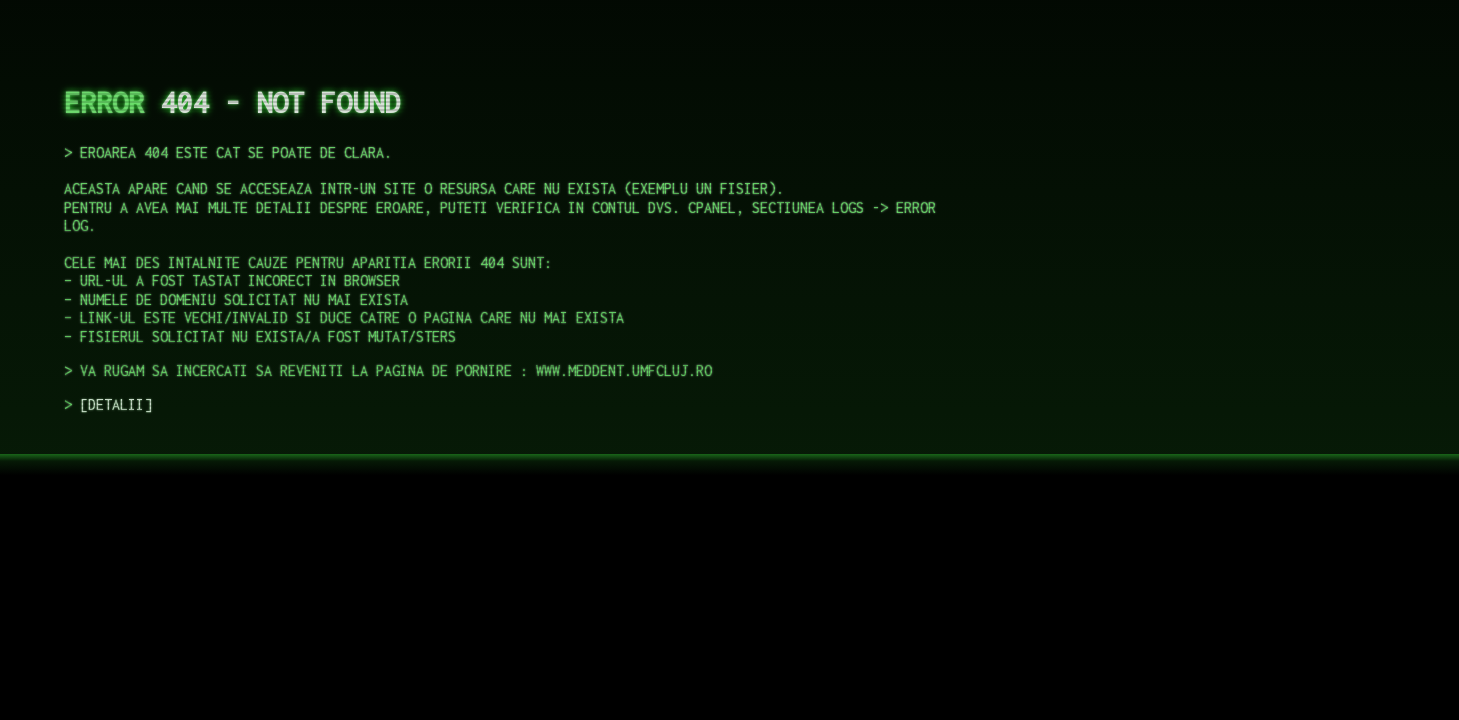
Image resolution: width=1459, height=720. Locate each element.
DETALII (116, 404)
